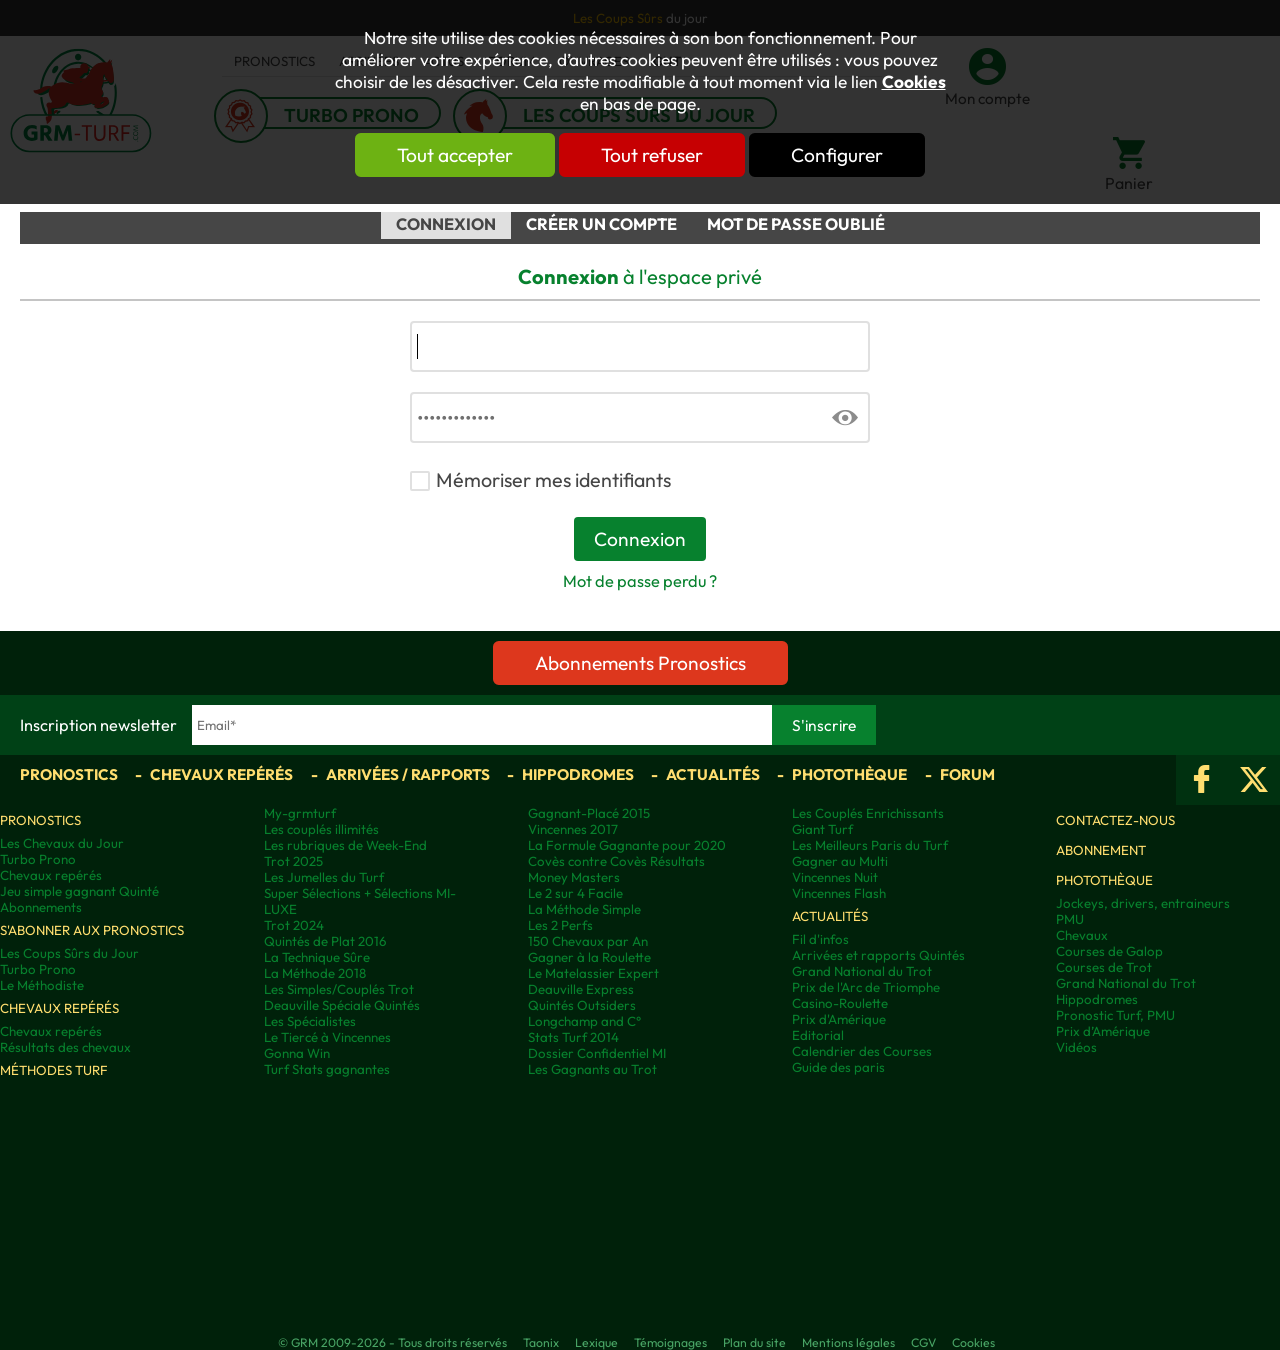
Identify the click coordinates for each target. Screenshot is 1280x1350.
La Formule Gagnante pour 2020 (627, 845)
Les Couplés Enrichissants (868, 813)
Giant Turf (822, 829)
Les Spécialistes (310, 1021)
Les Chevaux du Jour (62, 843)
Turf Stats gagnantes (327, 1069)
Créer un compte (601, 224)
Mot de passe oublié (796, 224)
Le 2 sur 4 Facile (575, 893)
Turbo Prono (38, 859)
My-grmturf (300, 813)
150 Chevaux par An (588, 941)
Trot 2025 (293, 861)
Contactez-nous (1115, 820)
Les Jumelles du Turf (324, 877)
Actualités (713, 774)
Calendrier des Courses (862, 1051)
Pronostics (69, 774)
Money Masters (574, 877)
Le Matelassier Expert (593, 973)
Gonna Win (297, 1053)
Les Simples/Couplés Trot (339, 989)
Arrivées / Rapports (408, 774)
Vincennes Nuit (835, 877)
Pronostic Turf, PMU (1115, 1015)
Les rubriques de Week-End (345, 845)
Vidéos (1076, 1047)
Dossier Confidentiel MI (597, 1053)
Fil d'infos (820, 939)
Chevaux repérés (221, 774)
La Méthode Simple (584, 909)
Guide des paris (838, 1067)
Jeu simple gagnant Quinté (79, 891)
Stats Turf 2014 (573, 1037)
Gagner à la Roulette (589, 957)
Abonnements (41, 907)
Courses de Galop (1109, 951)
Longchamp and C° (584, 1021)
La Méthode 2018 (315, 973)
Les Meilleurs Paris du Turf (870, 845)
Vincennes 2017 (573, 829)
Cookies (914, 82)
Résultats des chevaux (65, 1047)
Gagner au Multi (840, 861)
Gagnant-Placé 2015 (589, 813)
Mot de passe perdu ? (640, 581)
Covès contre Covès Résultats (616, 861)
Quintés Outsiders (582, 1005)
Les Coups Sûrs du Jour (69, 953)
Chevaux (1082, 935)
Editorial (818, 1035)
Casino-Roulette (840, 1003)
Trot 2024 (294, 925)
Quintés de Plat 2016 (325, 941)
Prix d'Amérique (839, 1019)
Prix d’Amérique (1103, 1031)
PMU (1070, 919)
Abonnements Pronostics (640, 663)
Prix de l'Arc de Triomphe (866, 987)
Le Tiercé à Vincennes (327, 1037)
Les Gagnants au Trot (592, 1069)
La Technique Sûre (317, 957)
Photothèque (849, 774)
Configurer (837, 155)
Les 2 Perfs (560, 925)
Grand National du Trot (862, 971)
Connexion (446, 224)
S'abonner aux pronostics (92, 930)
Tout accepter (455, 155)
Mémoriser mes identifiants (553, 479)
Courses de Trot (1104, 967)
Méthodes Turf (54, 1070)
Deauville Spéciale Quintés (342, 1005)
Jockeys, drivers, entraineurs (1143, 903)
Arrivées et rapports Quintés (878, 955)
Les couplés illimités (321, 829)
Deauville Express (581, 989)
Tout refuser (652, 155)
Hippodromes (578, 774)
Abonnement (1101, 850)
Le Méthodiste (42, 985)
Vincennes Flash (839, 893)
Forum (967, 774)
